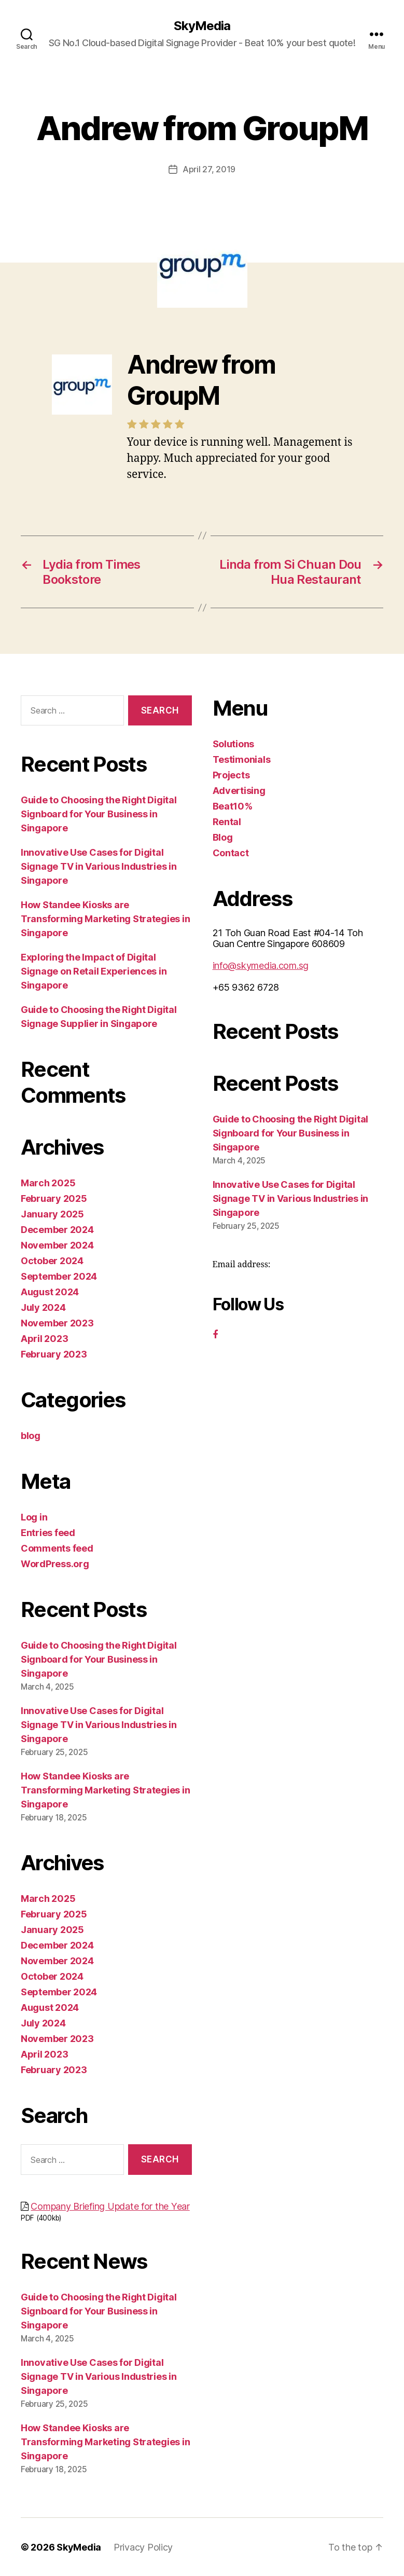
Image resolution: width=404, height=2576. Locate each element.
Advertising (239, 790)
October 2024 (52, 1260)
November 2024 (57, 1244)
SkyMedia (202, 26)
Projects (231, 774)
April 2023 (44, 1338)
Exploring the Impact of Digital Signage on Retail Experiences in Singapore (93, 970)
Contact (231, 852)
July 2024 (43, 1306)
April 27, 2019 (209, 169)
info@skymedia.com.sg (261, 965)
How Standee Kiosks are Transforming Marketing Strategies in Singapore (105, 918)
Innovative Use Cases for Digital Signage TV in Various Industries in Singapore (99, 865)
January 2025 (52, 1213)
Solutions (234, 743)
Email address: (242, 1264)
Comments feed (57, 1547)
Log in (34, 1516)
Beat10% (233, 805)
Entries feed (48, 1532)
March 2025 (48, 1182)
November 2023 (57, 1322)
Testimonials (242, 758)
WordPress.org (55, 1563)
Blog (223, 836)
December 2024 (57, 1229)
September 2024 (59, 1275)
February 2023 (54, 1353)
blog (30, 1435)
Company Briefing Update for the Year (110, 2205)
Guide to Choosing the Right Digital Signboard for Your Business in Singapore (99, 813)
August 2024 (50, 1291)
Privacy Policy (143, 2546)
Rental (227, 821)
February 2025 (54, 1198)
